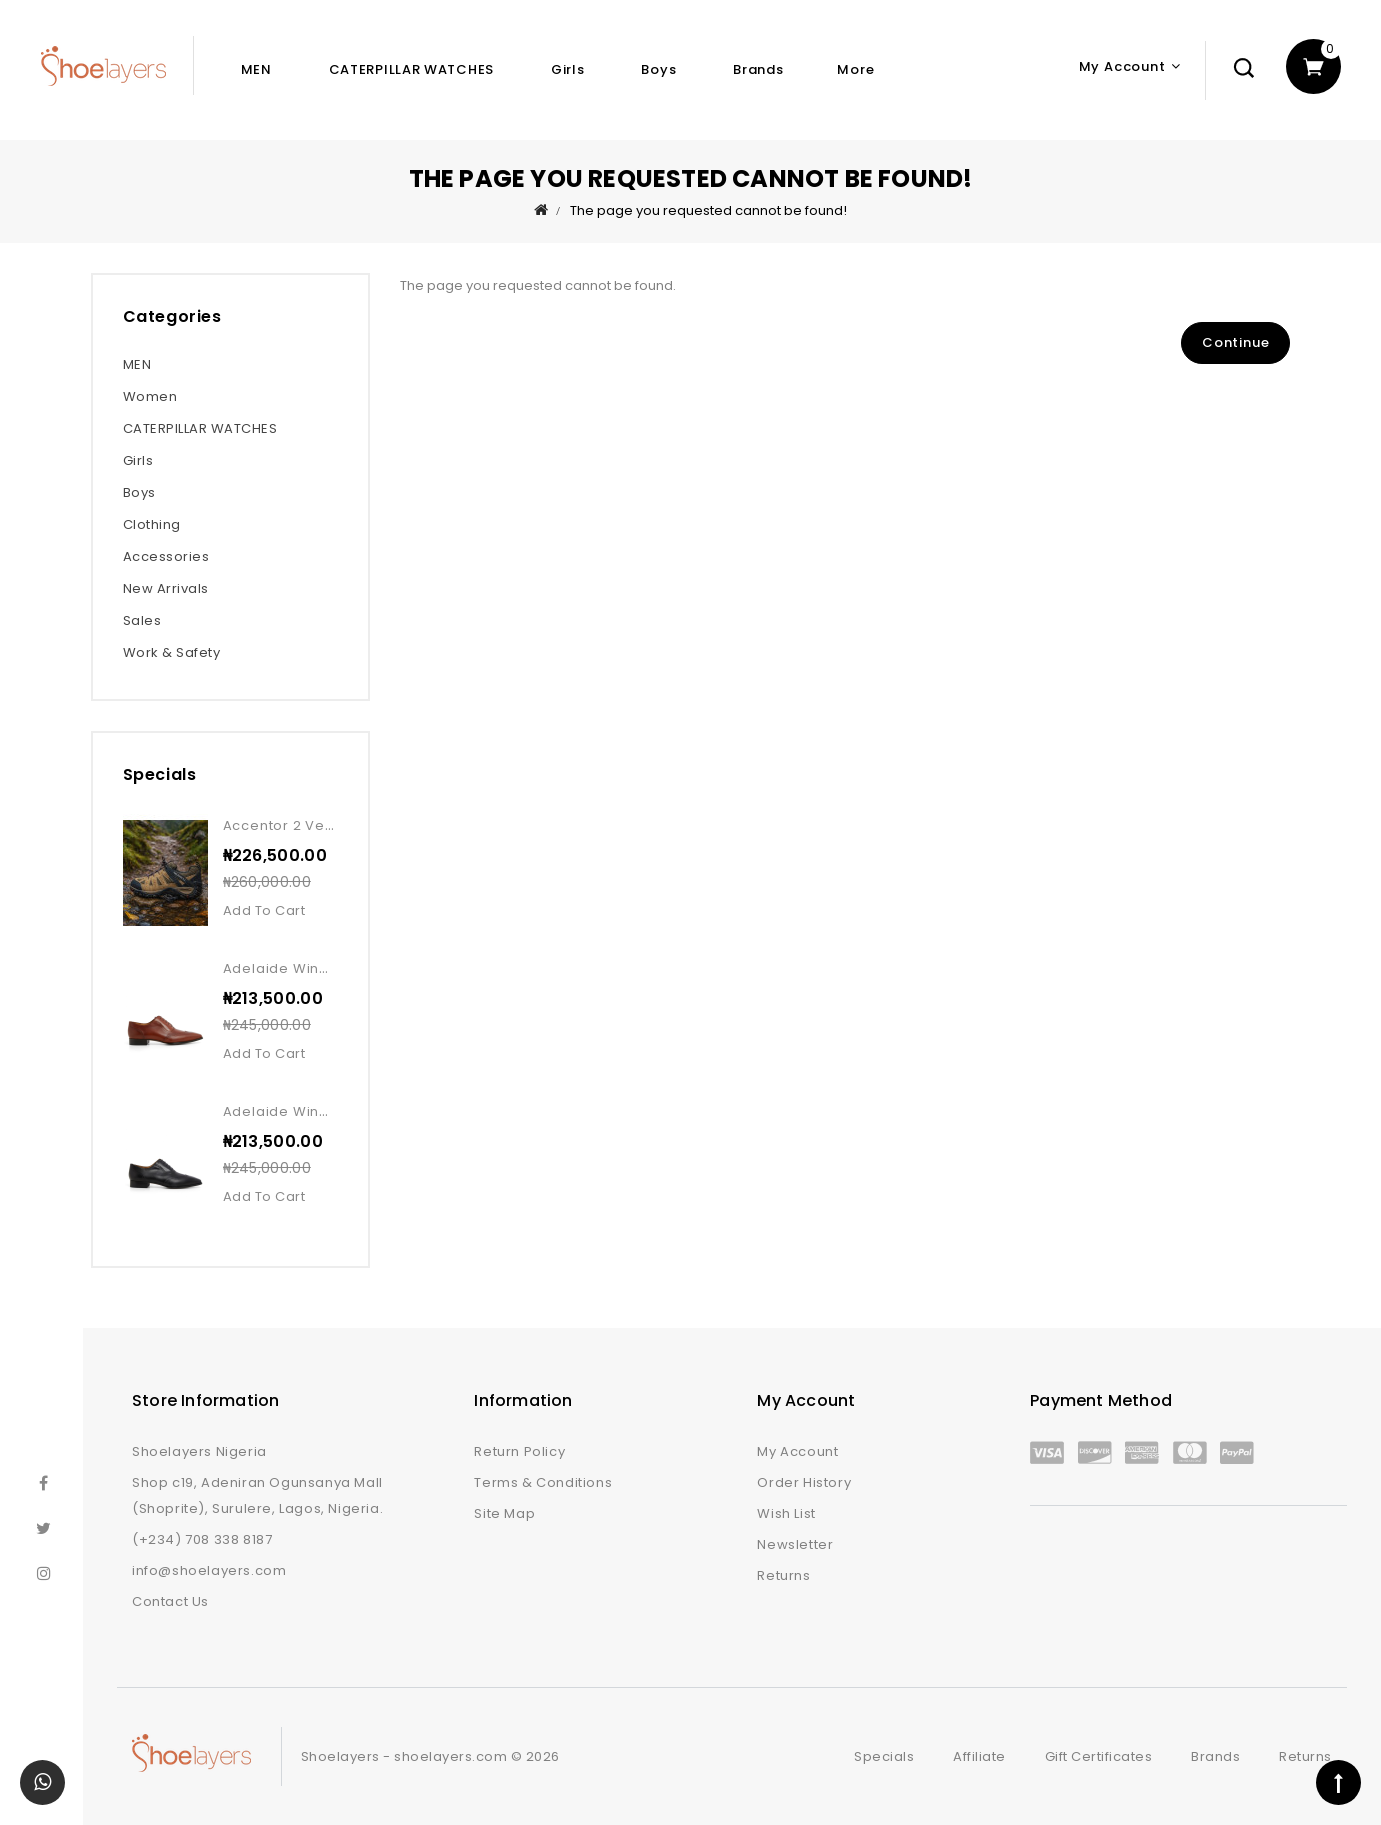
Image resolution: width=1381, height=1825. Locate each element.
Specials (884, 1756)
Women (150, 396)
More (855, 69)
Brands (758, 69)
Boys (658, 69)
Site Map (504, 1513)
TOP (1338, 1782)
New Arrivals (166, 588)
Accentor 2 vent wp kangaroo (333, 825)
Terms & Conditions (543, 1482)
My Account (797, 1451)
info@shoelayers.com (209, 1570)
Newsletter (795, 1544)
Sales (142, 620)
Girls (568, 69)
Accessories (166, 556)
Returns (783, 1575)
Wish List (786, 1513)
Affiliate (979, 1756)
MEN (256, 69)
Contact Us (170, 1601)
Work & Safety (172, 652)
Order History (804, 1482)
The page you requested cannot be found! (708, 210)
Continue (1235, 342)
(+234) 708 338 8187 (202, 1539)
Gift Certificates (1099, 1756)
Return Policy (519, 1451)
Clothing (152, 524)
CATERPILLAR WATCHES (411, 69)
